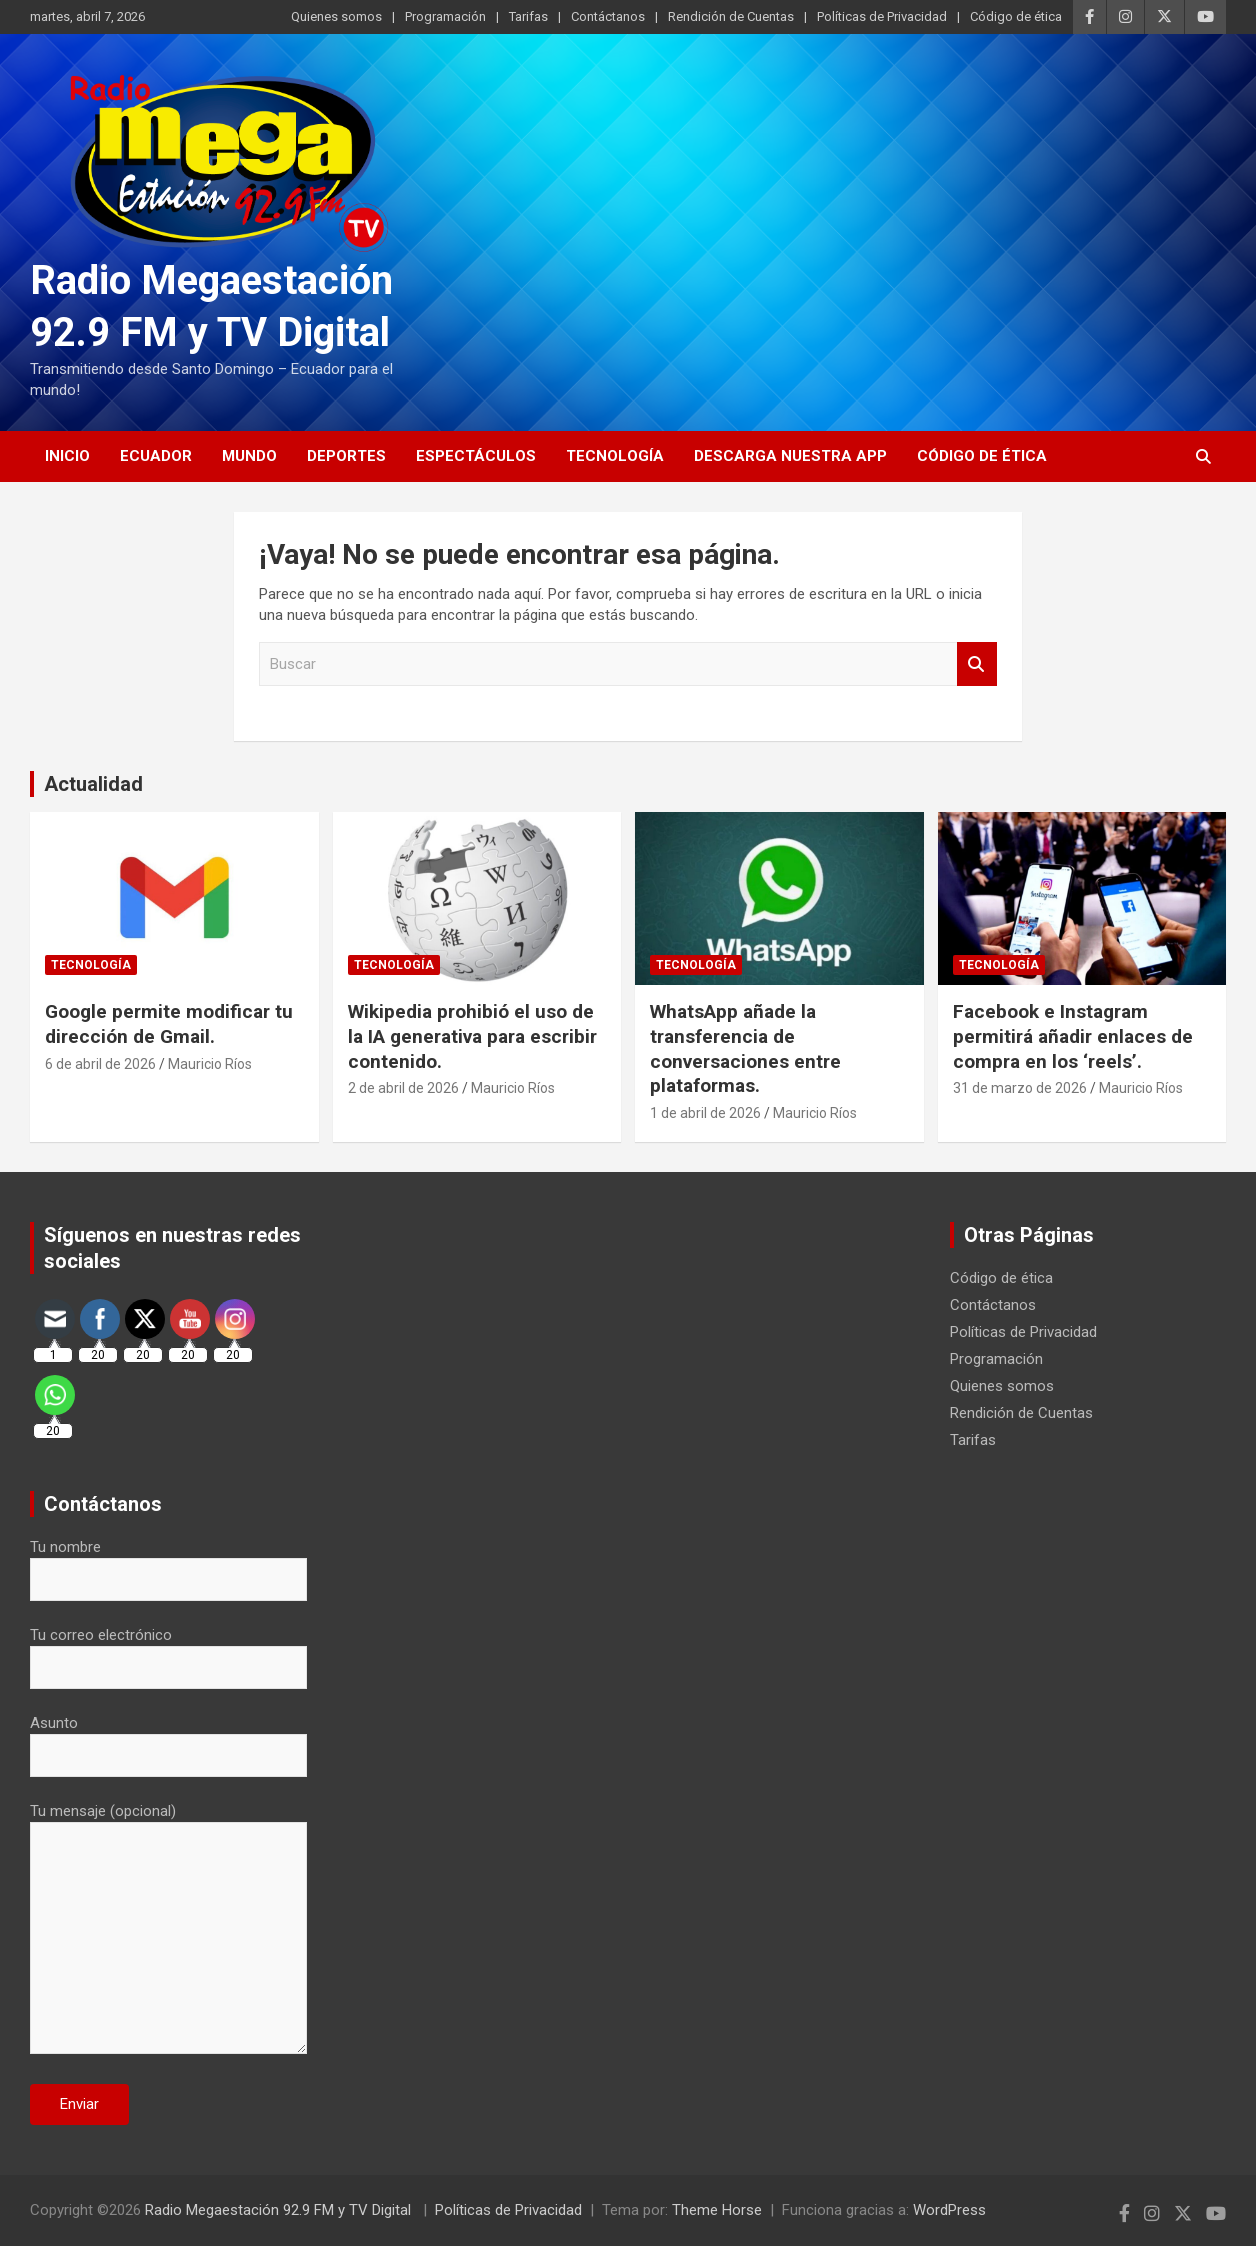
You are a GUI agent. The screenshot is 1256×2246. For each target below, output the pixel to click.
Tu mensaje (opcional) (168, 1930)
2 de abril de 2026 (403, 1088)
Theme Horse (717, 2210)
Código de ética (1016, 16)
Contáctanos (608, 16)
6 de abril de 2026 (100, 1064)
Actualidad (93, 784)
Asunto (168, 1739)
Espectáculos (476, 456)
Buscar (977, 664)
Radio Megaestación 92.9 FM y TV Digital (280, 2210)
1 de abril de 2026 (705, 1113)
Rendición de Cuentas (731, 16)
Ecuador (156, 456)
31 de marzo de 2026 (1020, 1088)
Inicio (67, 456)
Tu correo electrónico (168, 1651)
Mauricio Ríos (210, 1064)
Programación (445, 16)
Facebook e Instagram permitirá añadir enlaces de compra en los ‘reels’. (1073, 1036)
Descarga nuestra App (790, 456)
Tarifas (528, 16)
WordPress (949, 2210)
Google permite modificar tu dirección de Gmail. (169, 1024)
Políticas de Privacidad (882, 16)
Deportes (346, 456)
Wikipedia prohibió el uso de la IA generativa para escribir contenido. (472, 1036)
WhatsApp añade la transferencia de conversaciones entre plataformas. (745, 1048)
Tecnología (615, 456)
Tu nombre (168, 1563)
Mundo (249, 456)
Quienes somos (336, 16)
